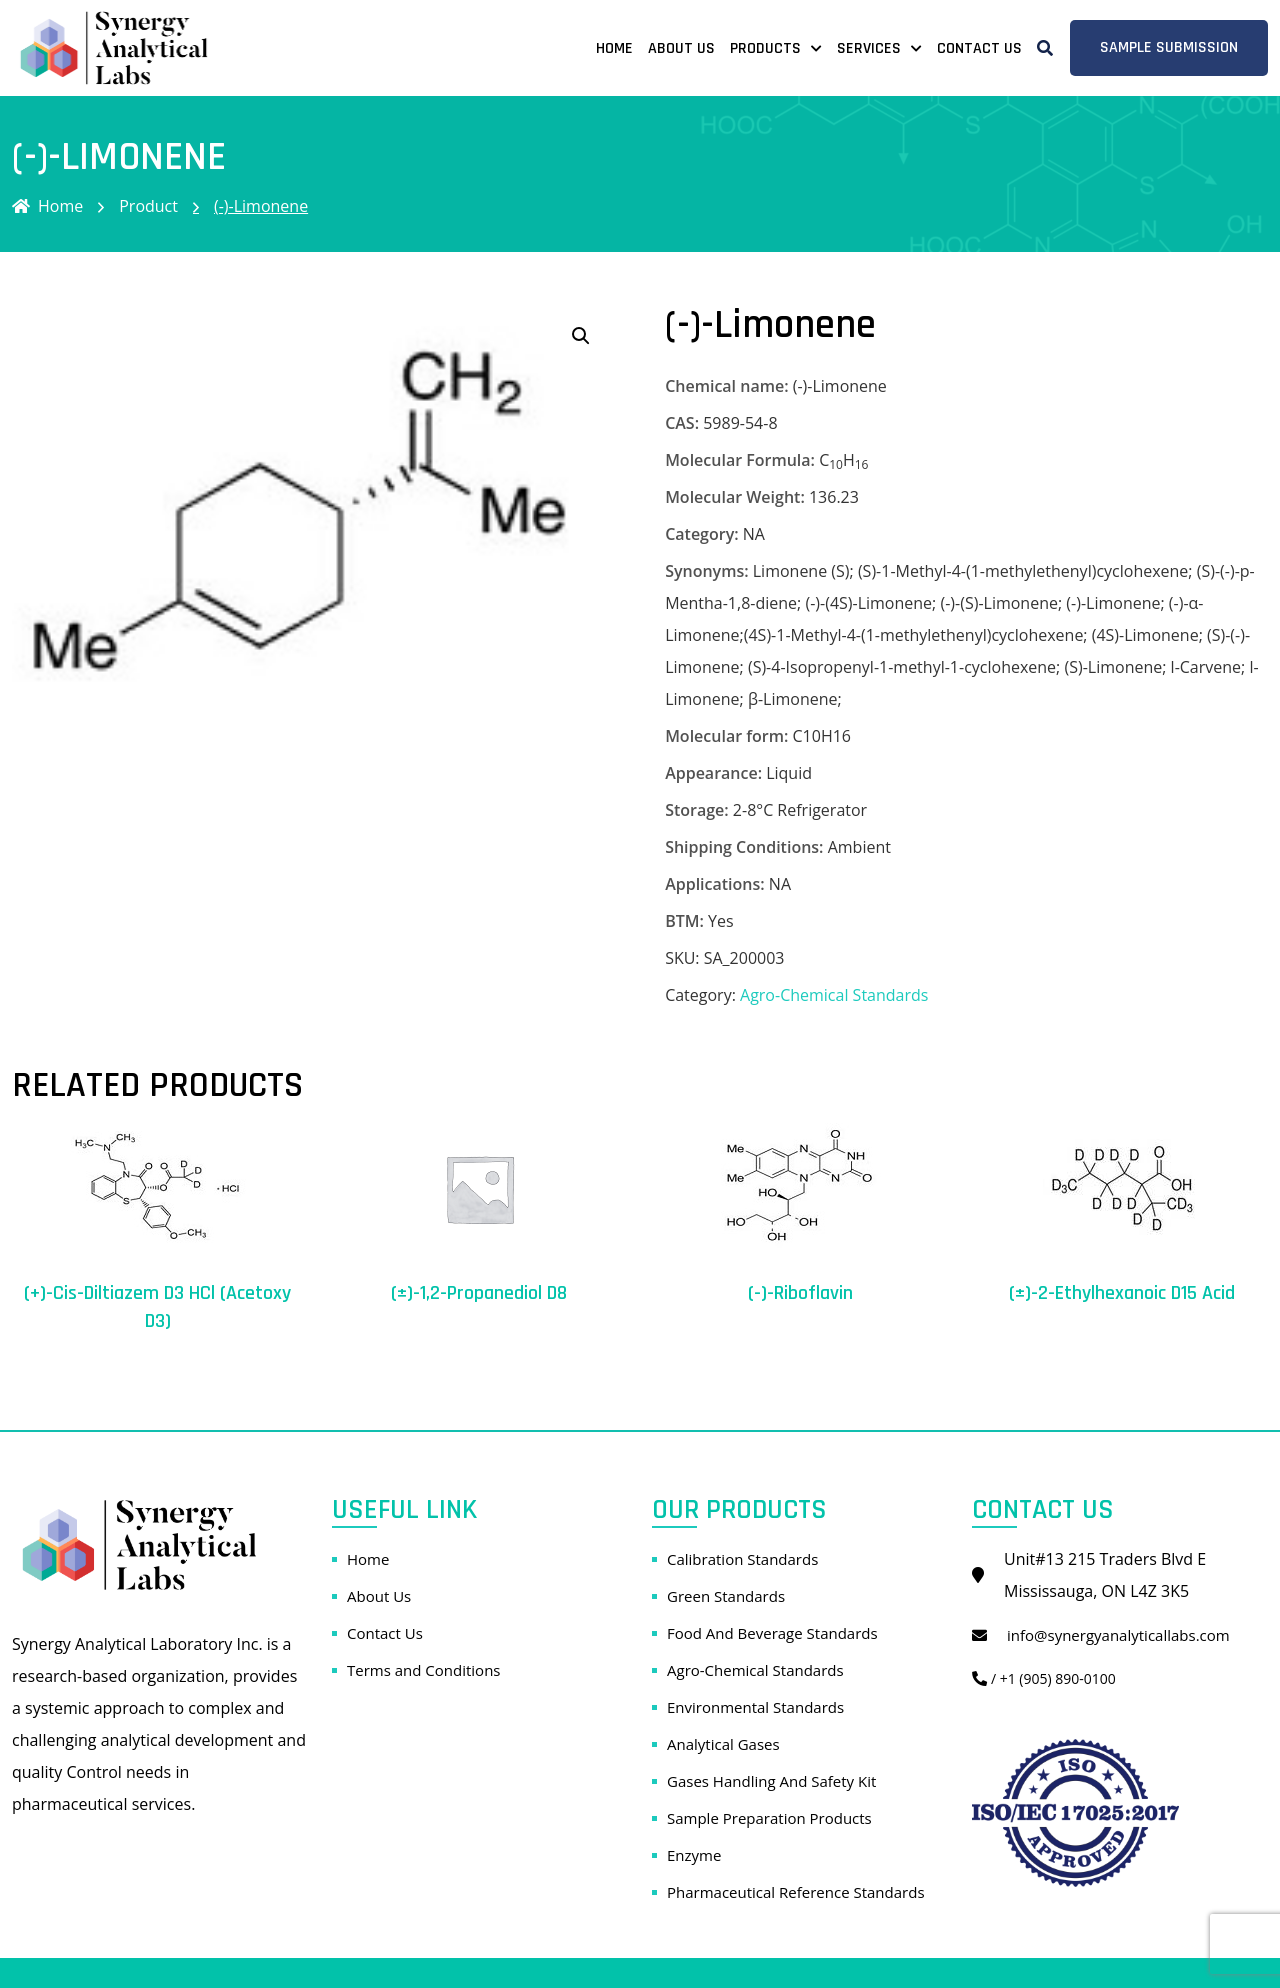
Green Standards (726, 1596)
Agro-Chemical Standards (834, 995)
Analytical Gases (723, 1744)
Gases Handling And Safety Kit (771, 1781)
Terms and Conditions (424, 1670)
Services (869, 48)
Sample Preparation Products (769, 1818)
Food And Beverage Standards (772, 1633)
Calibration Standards (742, 1559)
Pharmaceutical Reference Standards (796, 1892)
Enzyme (694, 1855)
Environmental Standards (755, 1707)
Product (148, 206)
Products (765, 48)
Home (614, 48)
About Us (681, 48)
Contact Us (979, 48)
